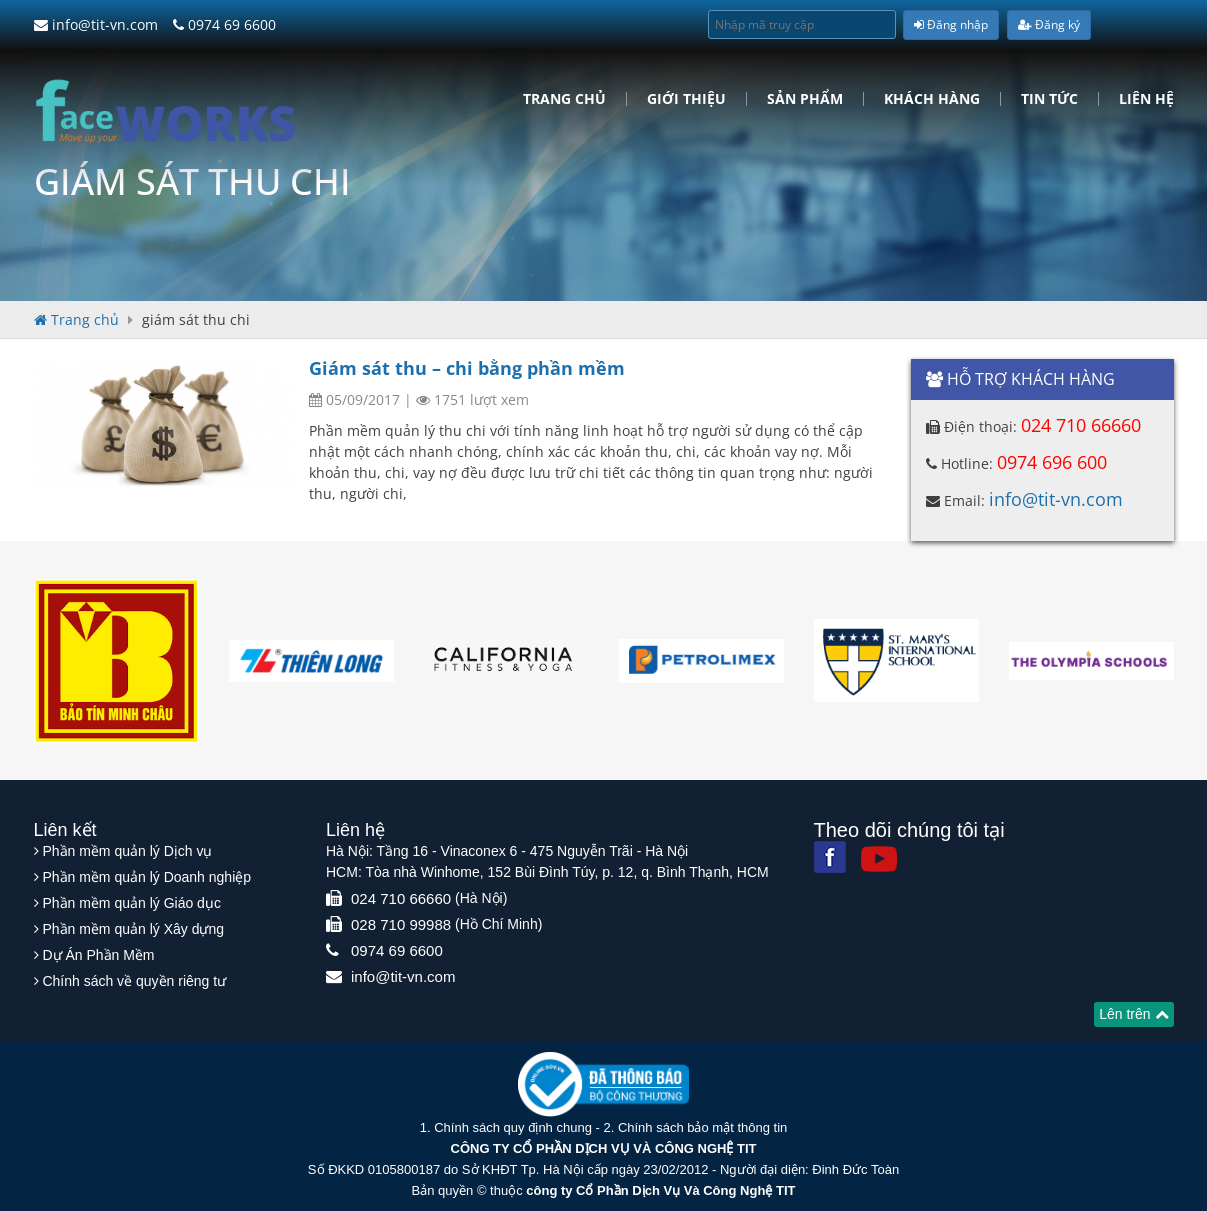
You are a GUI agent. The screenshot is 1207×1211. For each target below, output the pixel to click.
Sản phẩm (805, 99)
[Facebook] (830, 857)
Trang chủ (564, 99)
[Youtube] (879, 859)
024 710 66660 (1081, 425)
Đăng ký (1049, 24)
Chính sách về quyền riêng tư (134, 981)
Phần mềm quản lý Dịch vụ (127, 851)
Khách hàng (932, 99)
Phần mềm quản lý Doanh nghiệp (146, 877)
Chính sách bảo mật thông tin (702, 1127)
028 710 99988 (401, 924)
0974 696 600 (1052, 462)
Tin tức (1049, 99)
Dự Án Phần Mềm (98, 955)
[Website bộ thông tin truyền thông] (603, 1083)
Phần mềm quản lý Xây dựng (133, 929)
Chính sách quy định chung (513, 1127)
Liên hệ (1146, 99)
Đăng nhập (951, 24)
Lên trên (1133, 1014)
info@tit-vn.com (96, 24)
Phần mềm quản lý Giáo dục (131, 903)
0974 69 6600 (224, 24)
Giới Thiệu (686, 99)
